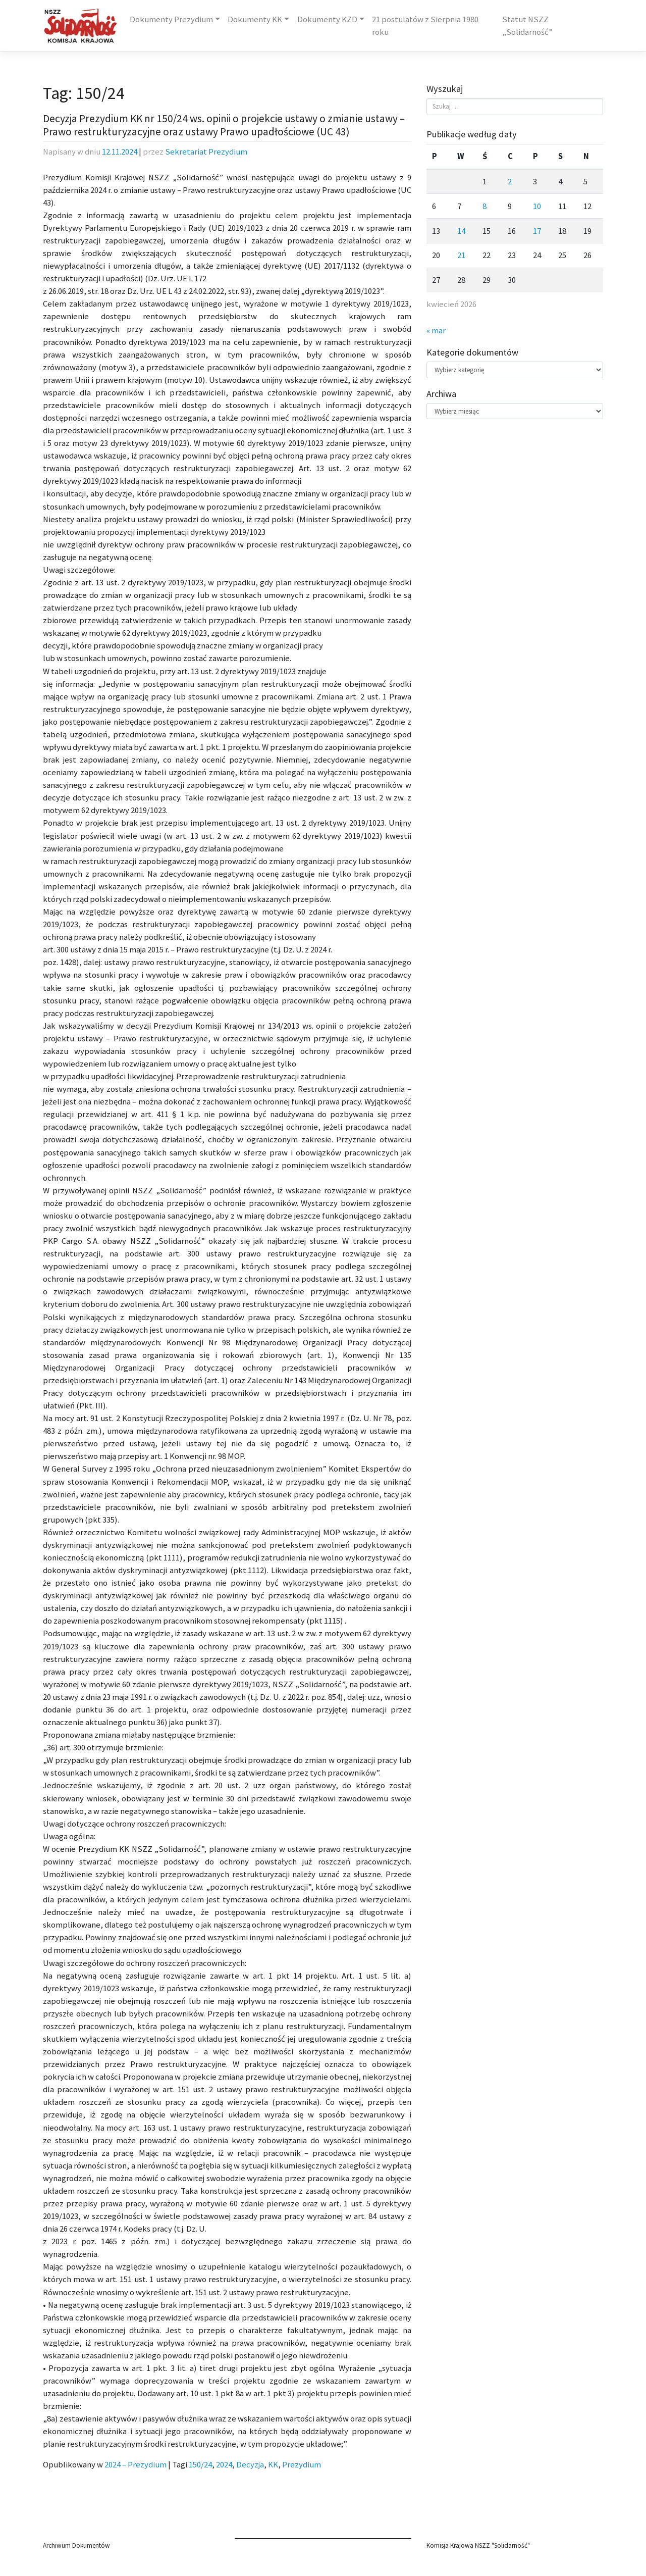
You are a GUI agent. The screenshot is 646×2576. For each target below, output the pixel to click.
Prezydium (301, 2464)
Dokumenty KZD (327, 19)
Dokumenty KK (255, 19)
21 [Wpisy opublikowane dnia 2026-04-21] (461, 255)
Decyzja (250, 2464)
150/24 (200, 2464)
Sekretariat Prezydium (206, 151)
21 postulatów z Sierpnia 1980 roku (425, 25)
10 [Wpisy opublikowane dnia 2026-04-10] (537, 206)
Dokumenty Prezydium (171, 19)
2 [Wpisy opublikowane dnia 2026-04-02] (510, 181)
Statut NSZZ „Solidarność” (527, 25)
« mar (436, 330)
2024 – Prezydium (135, 2464)
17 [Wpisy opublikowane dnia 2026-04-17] (537, 231)
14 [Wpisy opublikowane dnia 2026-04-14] (461, 231)
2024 (224, 2464)
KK (273, 2464)
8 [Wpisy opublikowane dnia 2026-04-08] (484, 206)
